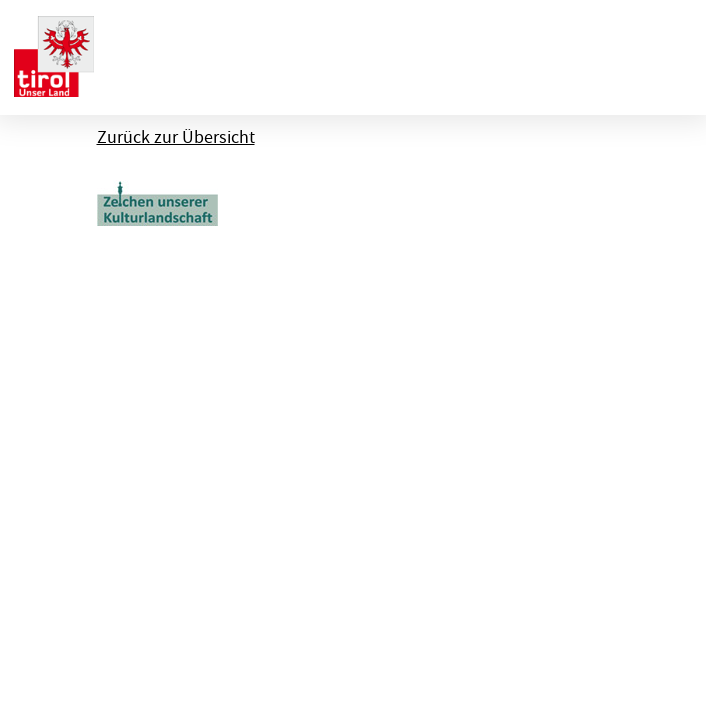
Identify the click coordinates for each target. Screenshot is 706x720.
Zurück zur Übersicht (176, 137)
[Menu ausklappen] (673, 54)
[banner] (54, 54)
